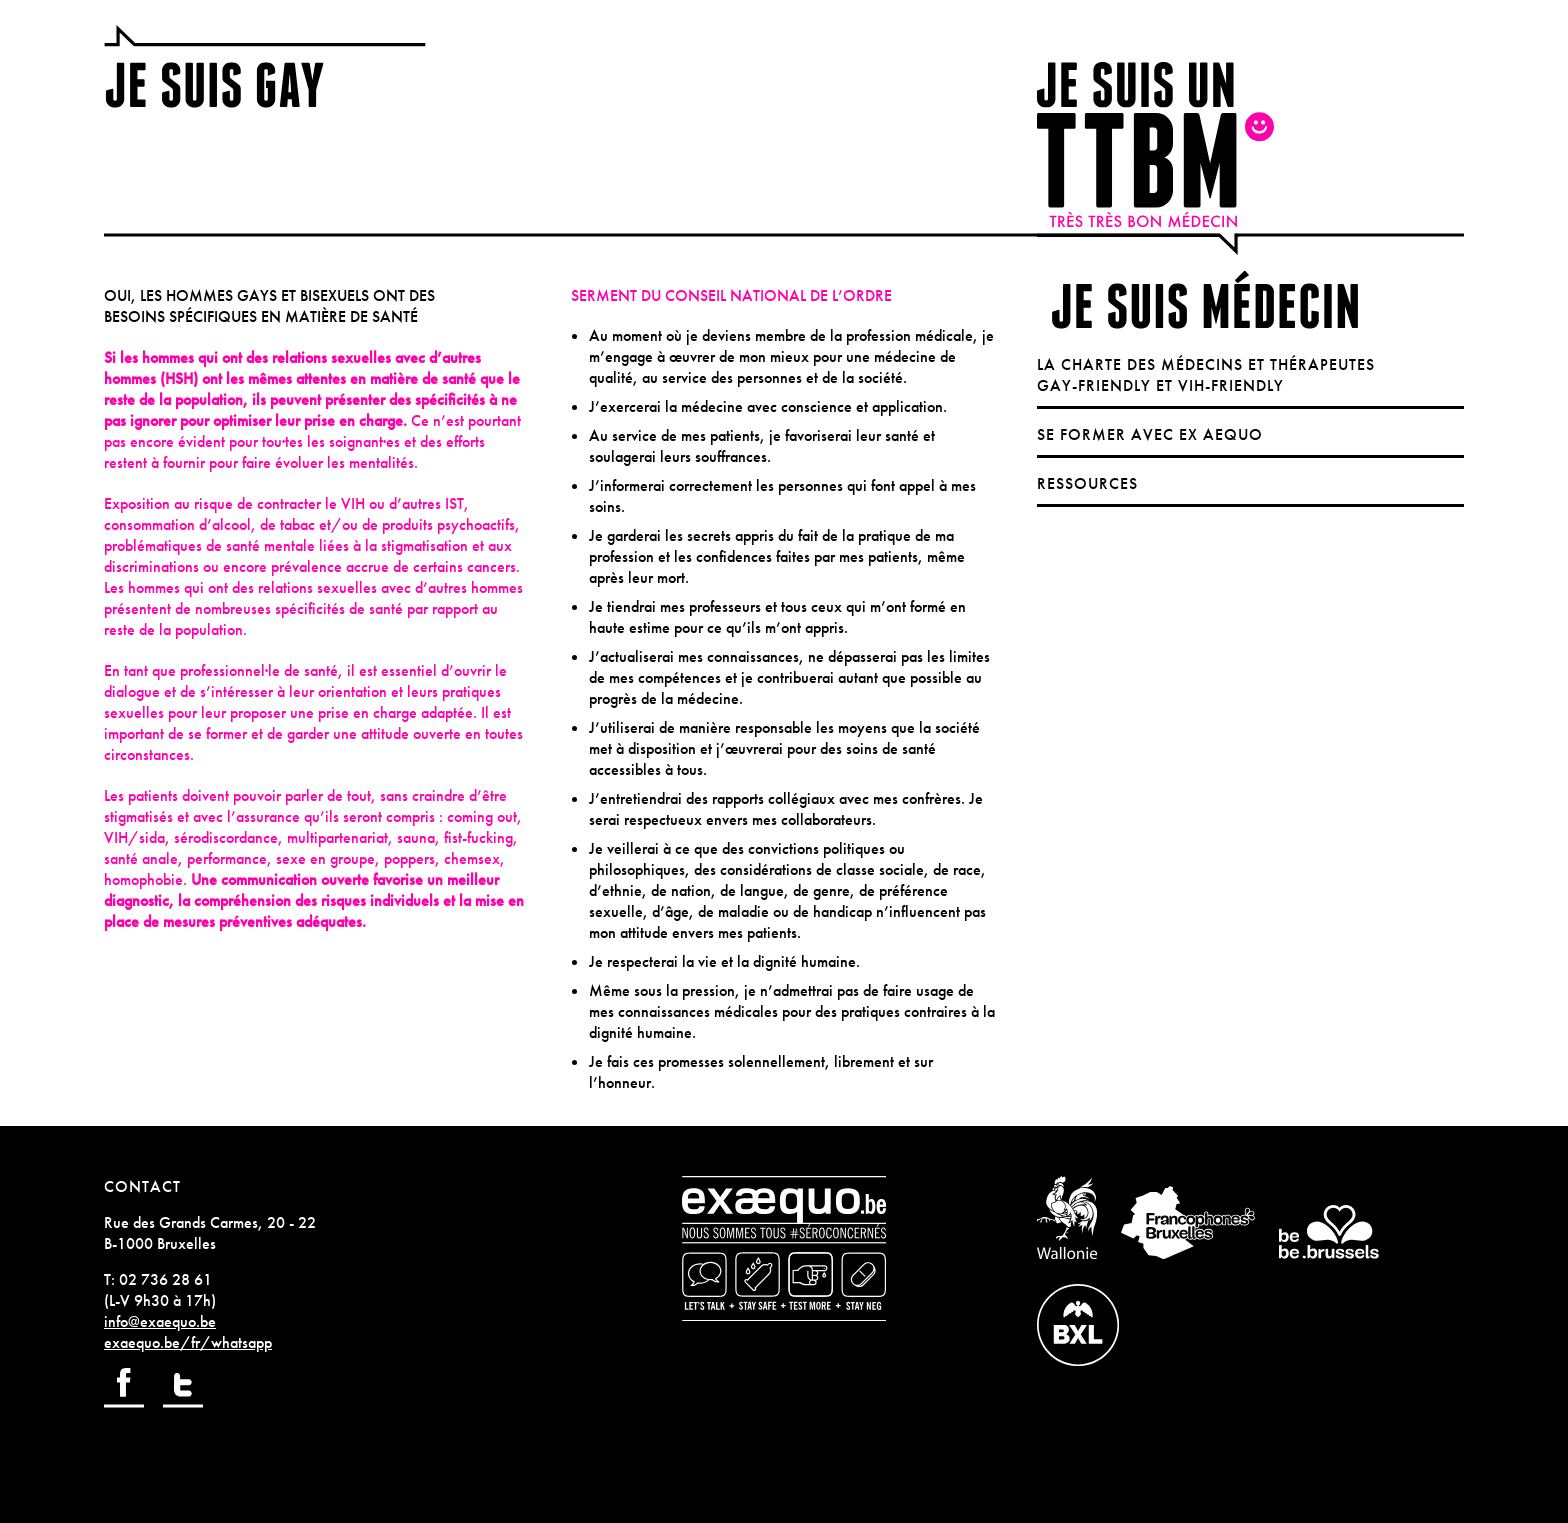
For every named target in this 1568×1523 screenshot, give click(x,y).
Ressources (1087, 483)
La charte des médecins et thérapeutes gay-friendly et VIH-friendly (1206, 375)
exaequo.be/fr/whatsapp (188, 1342)
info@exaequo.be (160, 1321)
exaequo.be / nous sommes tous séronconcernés (784, 1248)
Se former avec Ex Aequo (1150, 434)
